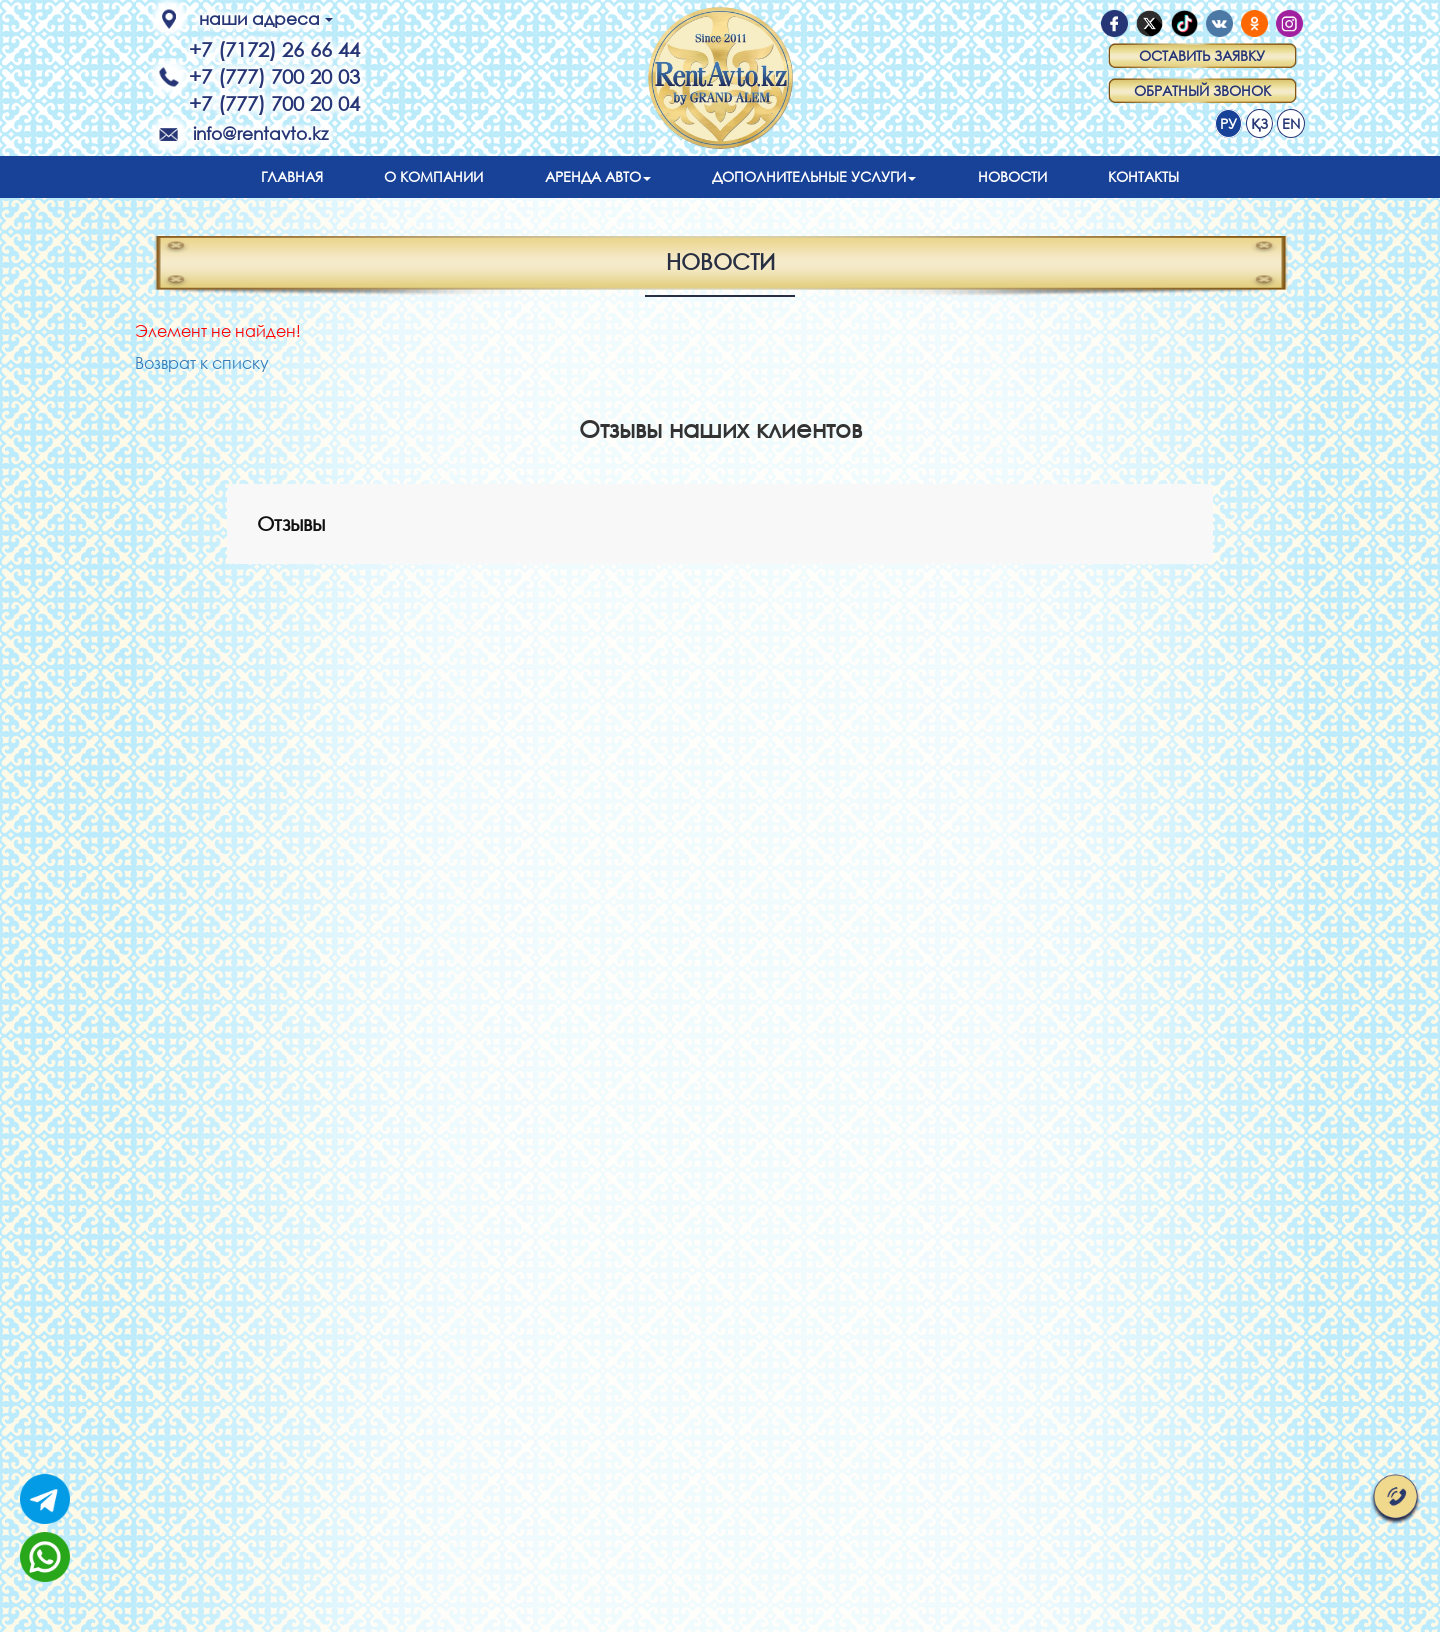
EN (1291, 123)
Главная (292, 176)
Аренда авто (598, 176)
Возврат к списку (202, 362)
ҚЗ (1259, 123)
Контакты (1143, 176)
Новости (1012, 176)
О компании (433, 176)
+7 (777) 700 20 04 (274, 103)
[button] (227, 584)
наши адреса (266, 18)
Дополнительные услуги (814, 176)
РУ (1228, 123)
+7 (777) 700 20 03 (274, 76)
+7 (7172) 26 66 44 (274, 49)
